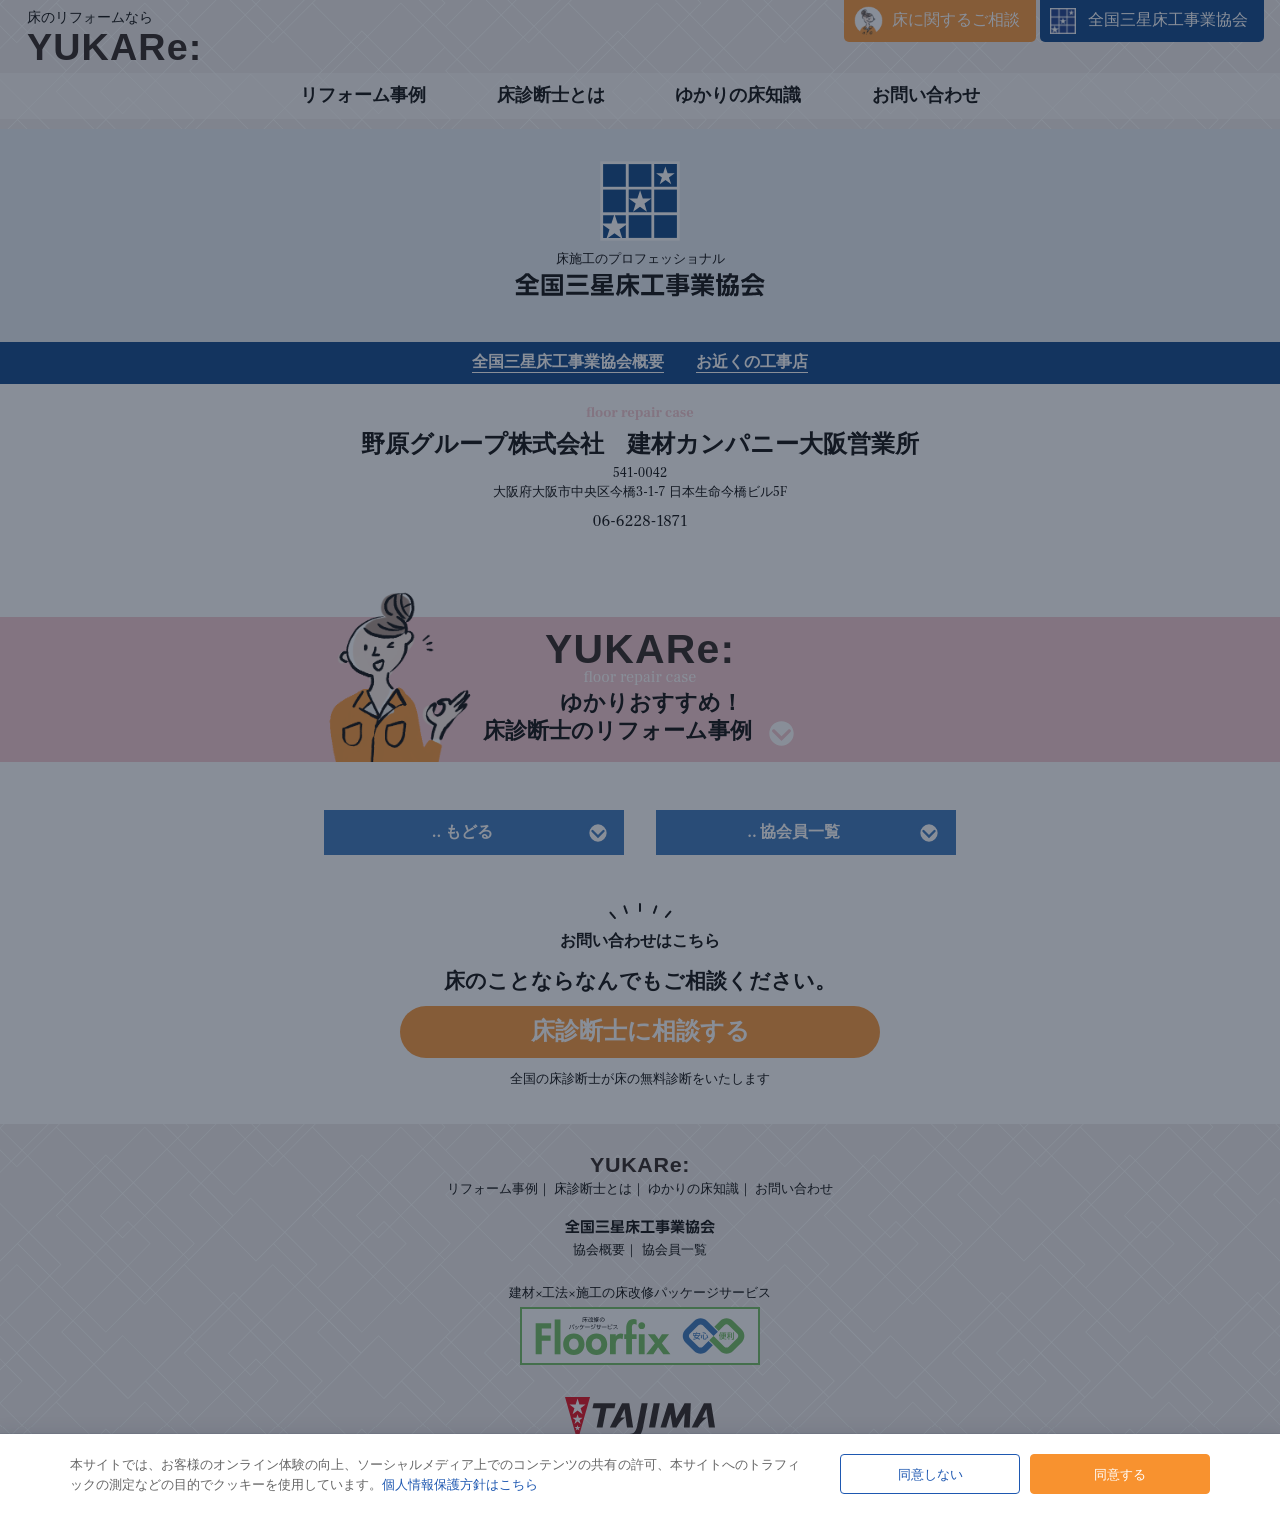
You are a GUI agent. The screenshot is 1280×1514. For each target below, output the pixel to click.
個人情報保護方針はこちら (460, 1484)
